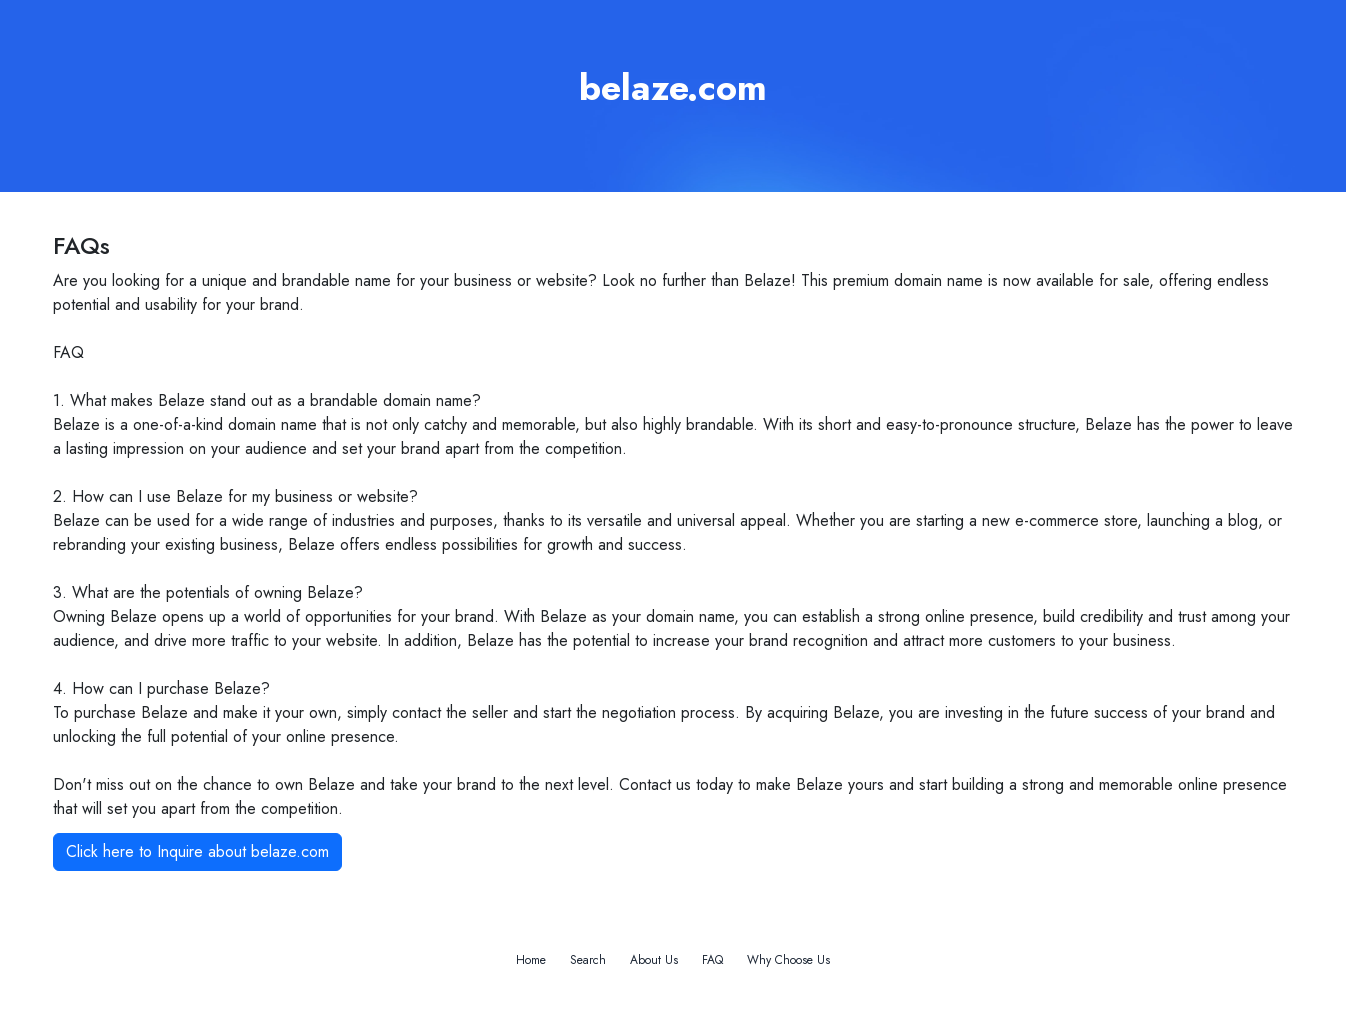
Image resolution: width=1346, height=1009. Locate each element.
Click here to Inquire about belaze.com (197, 851)
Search (588, 960)
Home (531, 960)
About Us (654, 960)
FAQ (712, 960)
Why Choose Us (788, 960)
